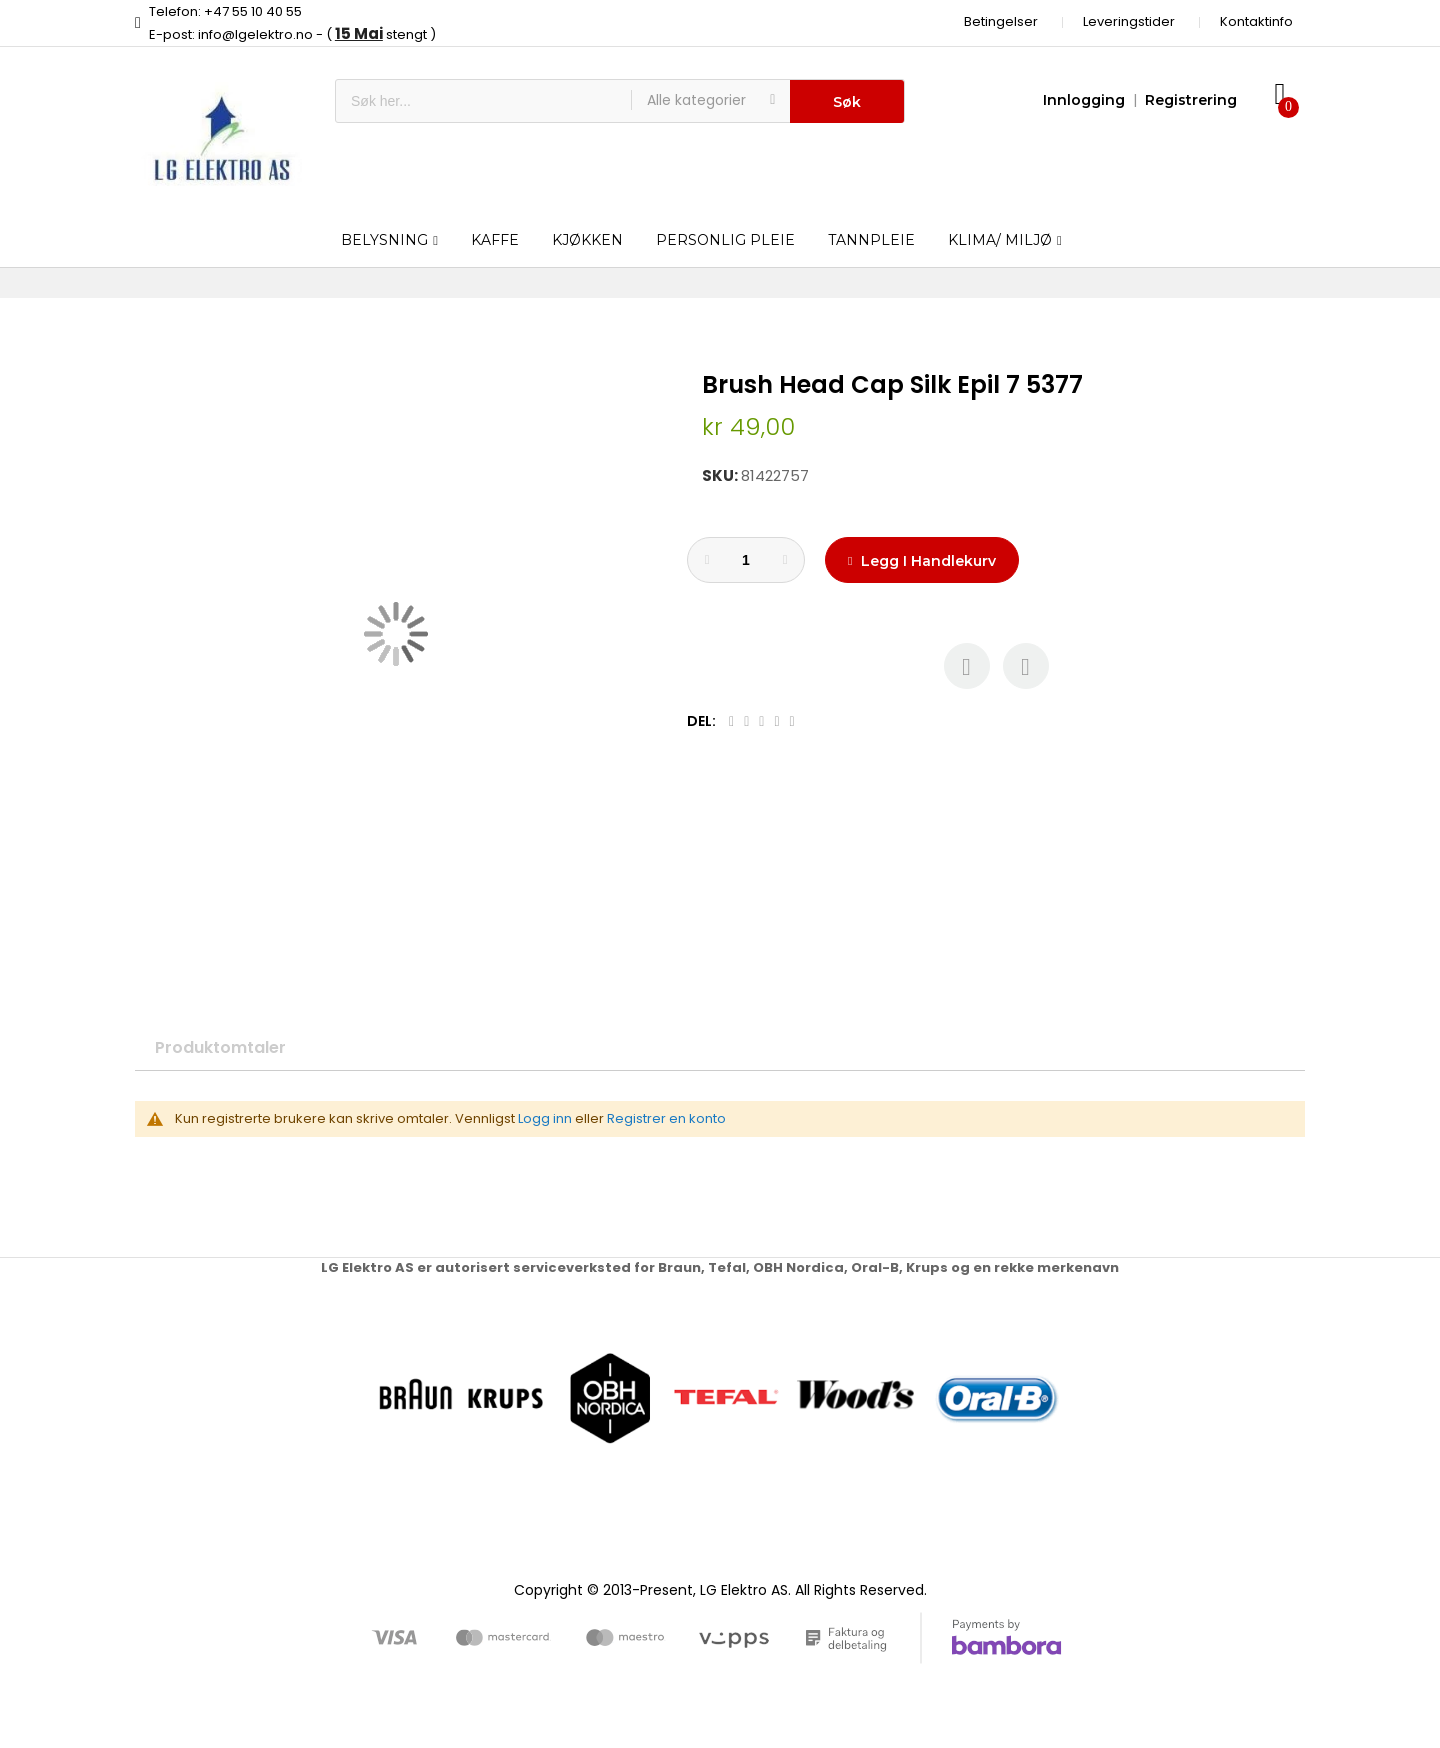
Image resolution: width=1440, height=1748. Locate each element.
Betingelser (1001, 21)
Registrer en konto (666, 1118)
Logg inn (545, 1118)
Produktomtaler (220, 1047)
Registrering (1191, 100)
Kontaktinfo (1256, 21)
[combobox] (483, 101)
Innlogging (1084, 100)
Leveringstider (1129, 21)
